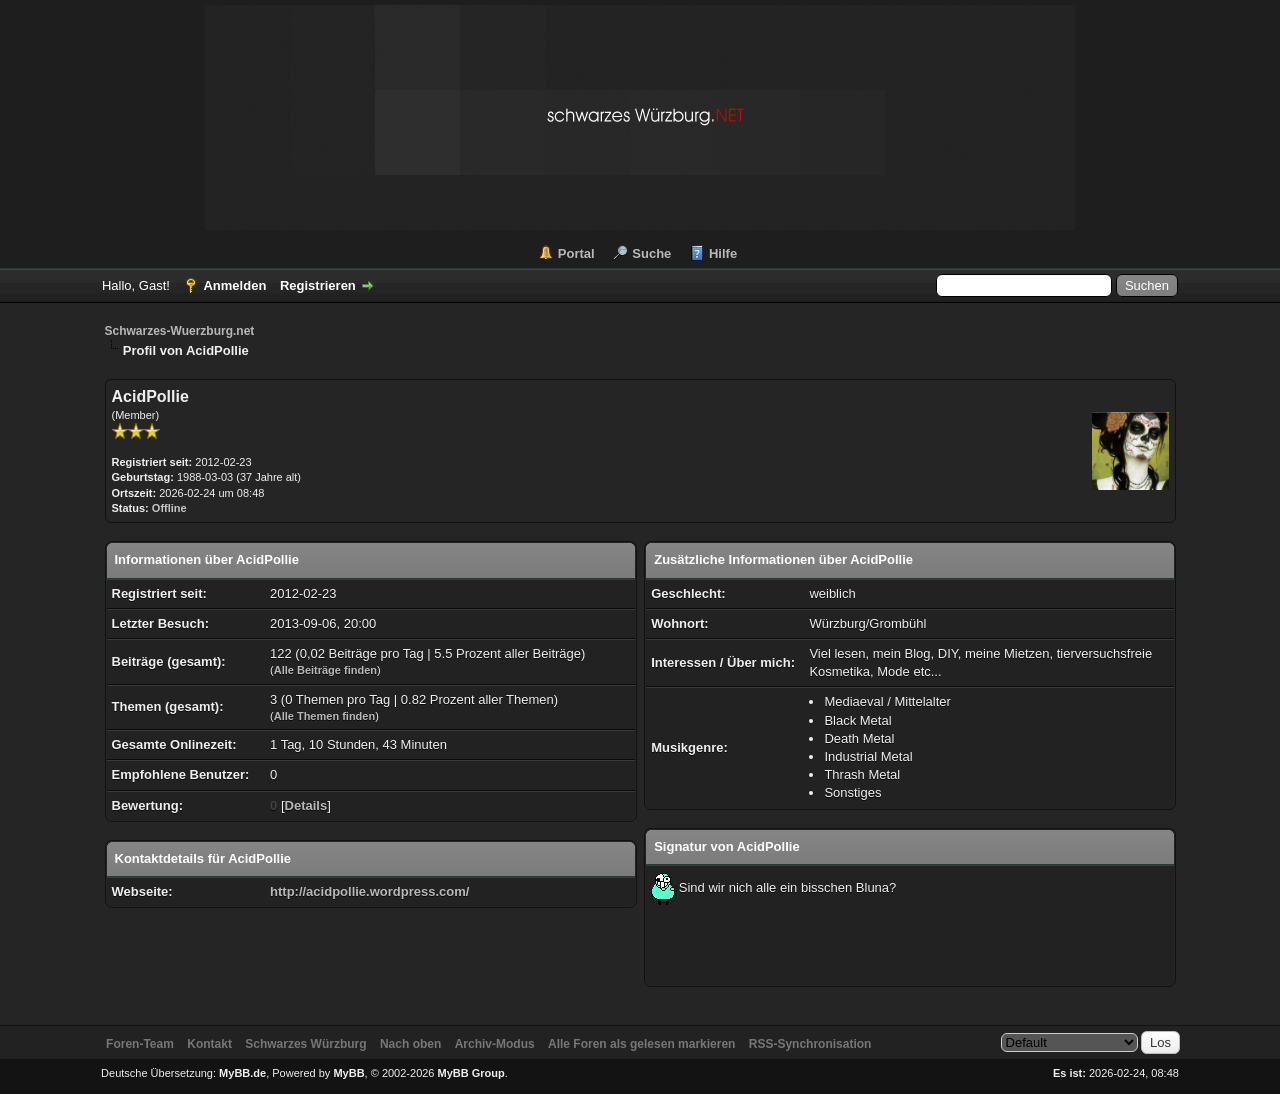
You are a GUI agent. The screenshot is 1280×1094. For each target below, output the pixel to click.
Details (306, 805)
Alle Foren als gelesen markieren (641, 1044)
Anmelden (234, 285)
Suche (651, 253)
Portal (576, 253)
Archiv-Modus (495, 1044)
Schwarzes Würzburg (305, 1044)
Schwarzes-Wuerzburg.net (180, 331)
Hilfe (723, 253)
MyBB (348, 1073)
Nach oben (410, 1044)
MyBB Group (471, 1073)
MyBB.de (242, 1073)
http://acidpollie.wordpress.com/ (369, 891)
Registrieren (318, 285)
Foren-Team (140, 1044)
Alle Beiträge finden (325, 670)
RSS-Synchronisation (810, 1044)
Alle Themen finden (324, 716)
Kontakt (209, 1044)
